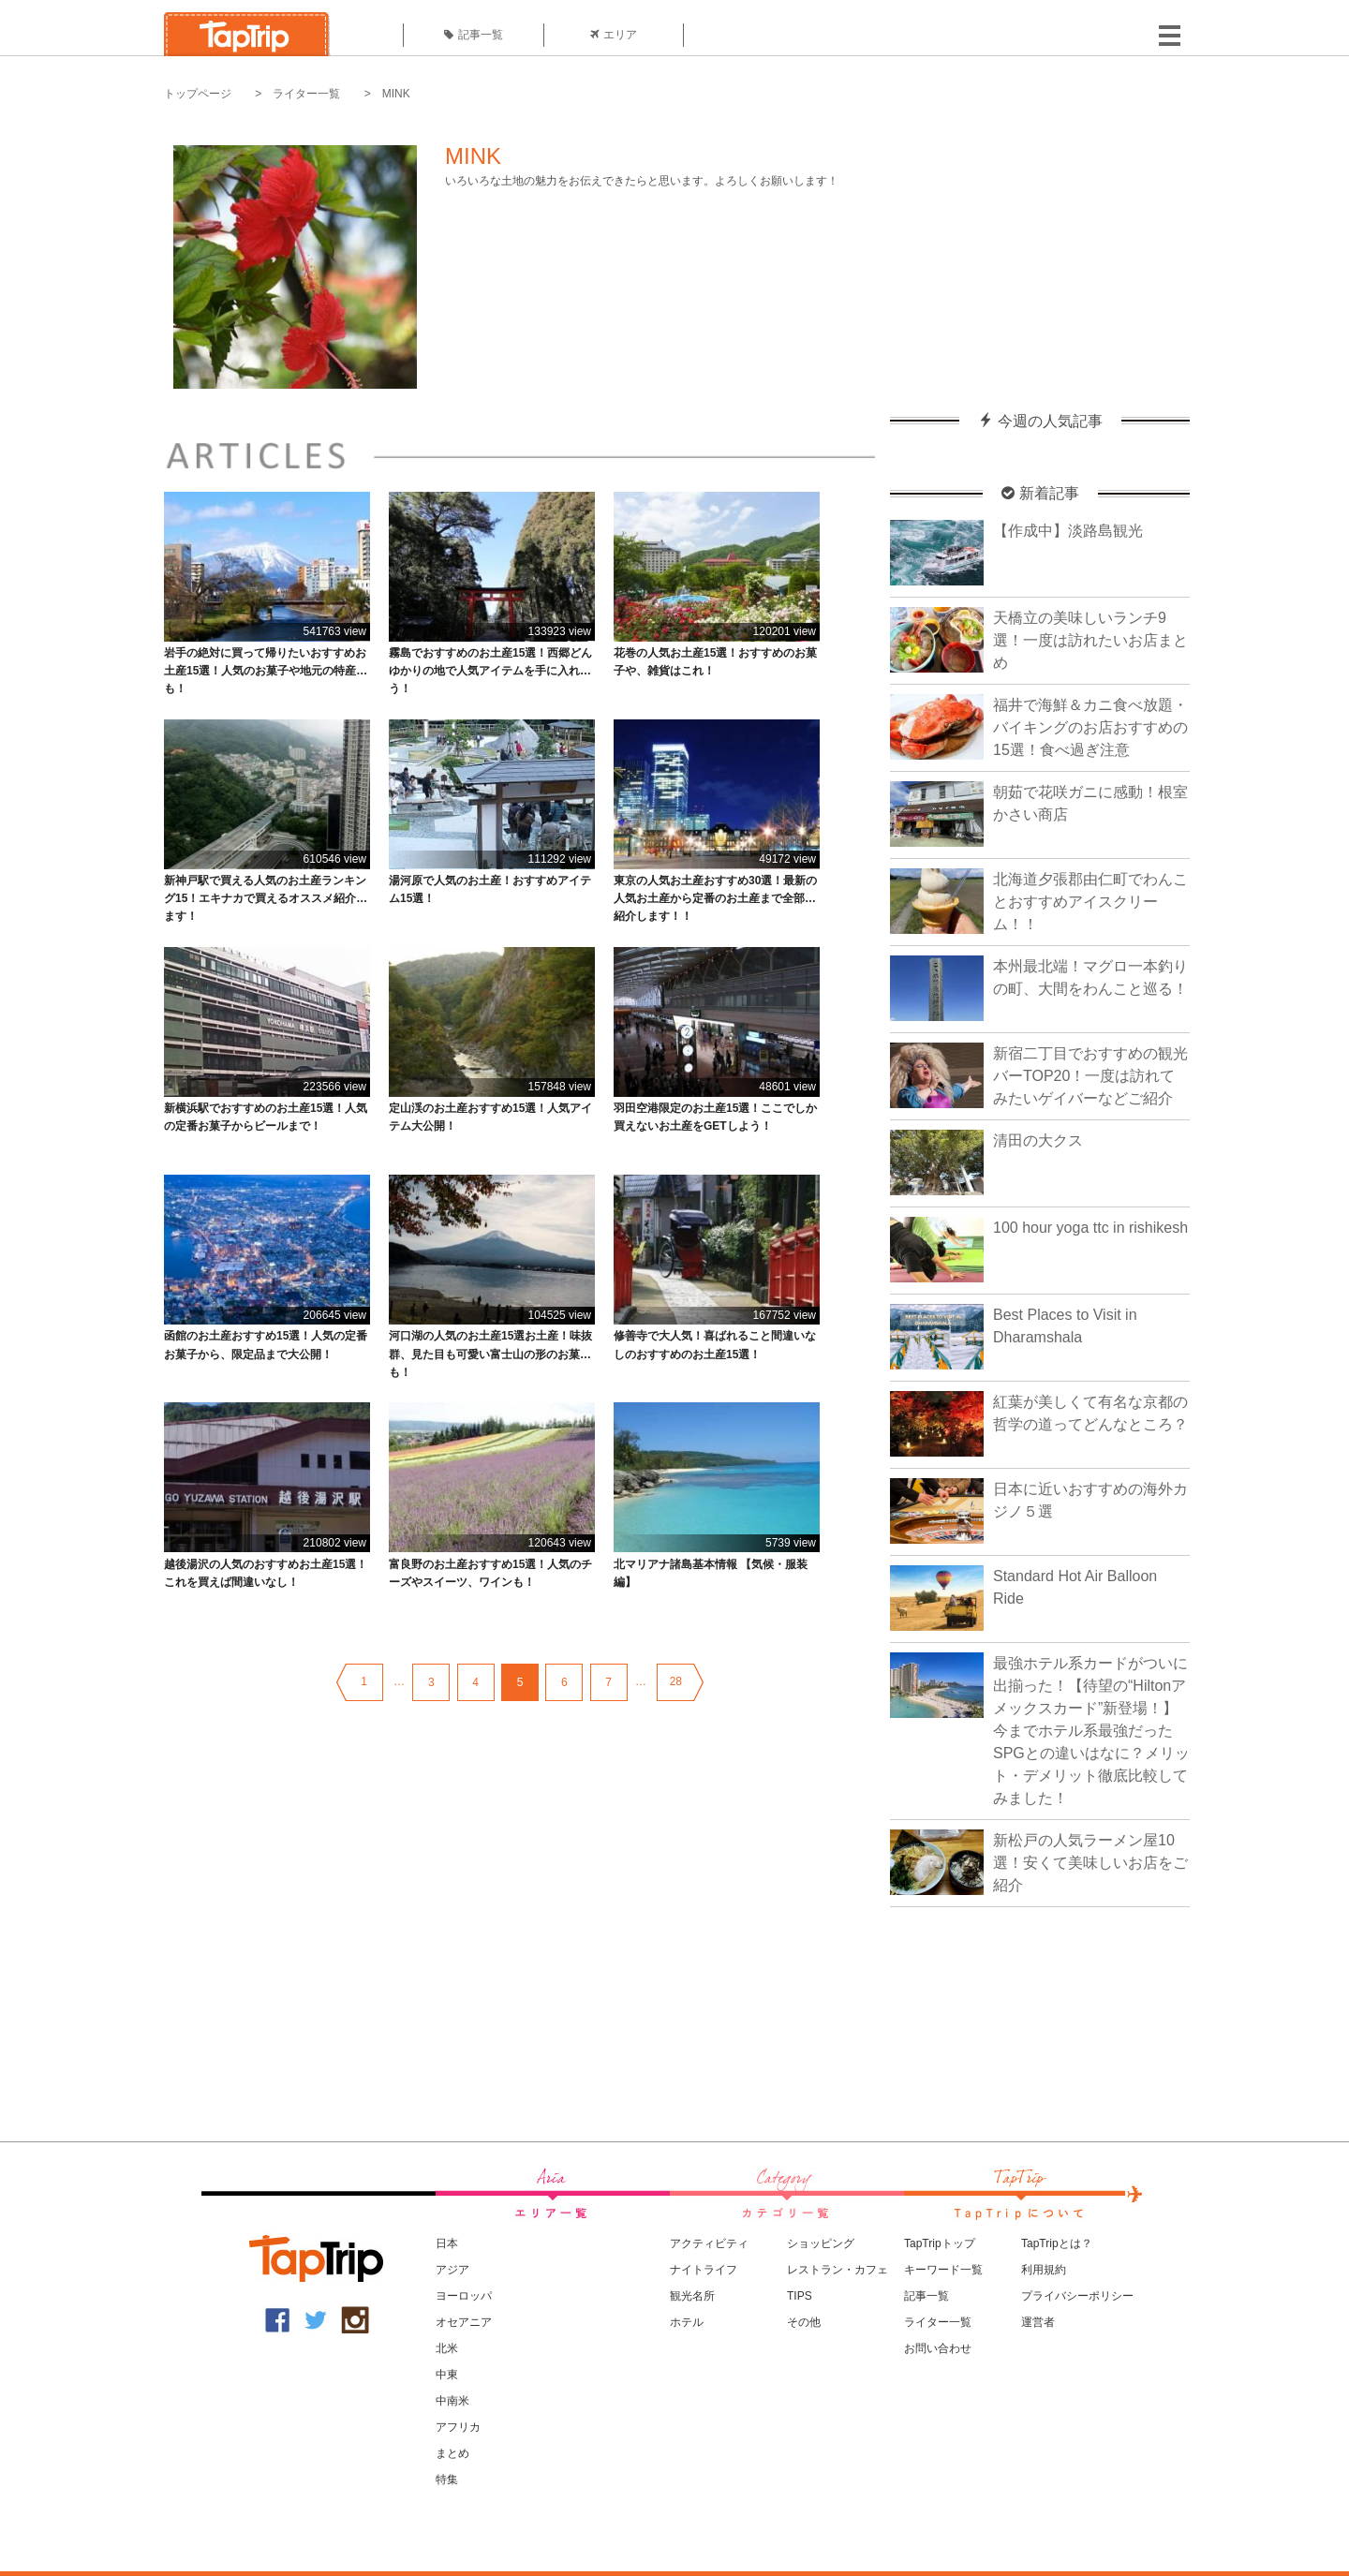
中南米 (452, 2400)
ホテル (687, 2322)
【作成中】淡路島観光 (1068, 531)
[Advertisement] (1040, 239)
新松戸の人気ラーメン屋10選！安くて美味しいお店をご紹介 (1090, 1862)
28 (676, 1681)
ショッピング (820, 2243)
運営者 (1038, 2322)
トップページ (197, 93)
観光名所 (692, 2295)
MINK (396, 93)
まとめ (452, 2453)
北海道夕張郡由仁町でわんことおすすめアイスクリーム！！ (1090, 901)
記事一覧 (473, 34)
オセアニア (464, 2322)
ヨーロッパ (464, 2295)
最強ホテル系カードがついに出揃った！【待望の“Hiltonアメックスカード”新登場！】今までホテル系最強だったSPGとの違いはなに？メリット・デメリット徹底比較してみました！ (1091, 1730)
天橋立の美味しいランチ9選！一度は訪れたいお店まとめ (1090, 640)
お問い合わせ (937, 2348)
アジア (452, 2269)
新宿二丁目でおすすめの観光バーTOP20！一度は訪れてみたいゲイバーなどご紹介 (1090, 1075)
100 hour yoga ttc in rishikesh (1090, 1228)
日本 (447, 2243)
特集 (447, 2479)
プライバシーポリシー (1077, 2295)
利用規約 (1043, 2269)
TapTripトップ (939, 2243)
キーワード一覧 (943, 2269)
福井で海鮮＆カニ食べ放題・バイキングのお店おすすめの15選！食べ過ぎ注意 (1090, 727)
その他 (804, 2322)
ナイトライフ (703, 2269)
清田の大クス (1038, 1140)
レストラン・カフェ (837, 2269)
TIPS (799, 2295)
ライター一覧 (306, 93)
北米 (447, 2348)
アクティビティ (709, 2243)
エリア (613, 34)
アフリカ (458, 2427)
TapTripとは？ (1056, 2243)
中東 (447, 2374)
